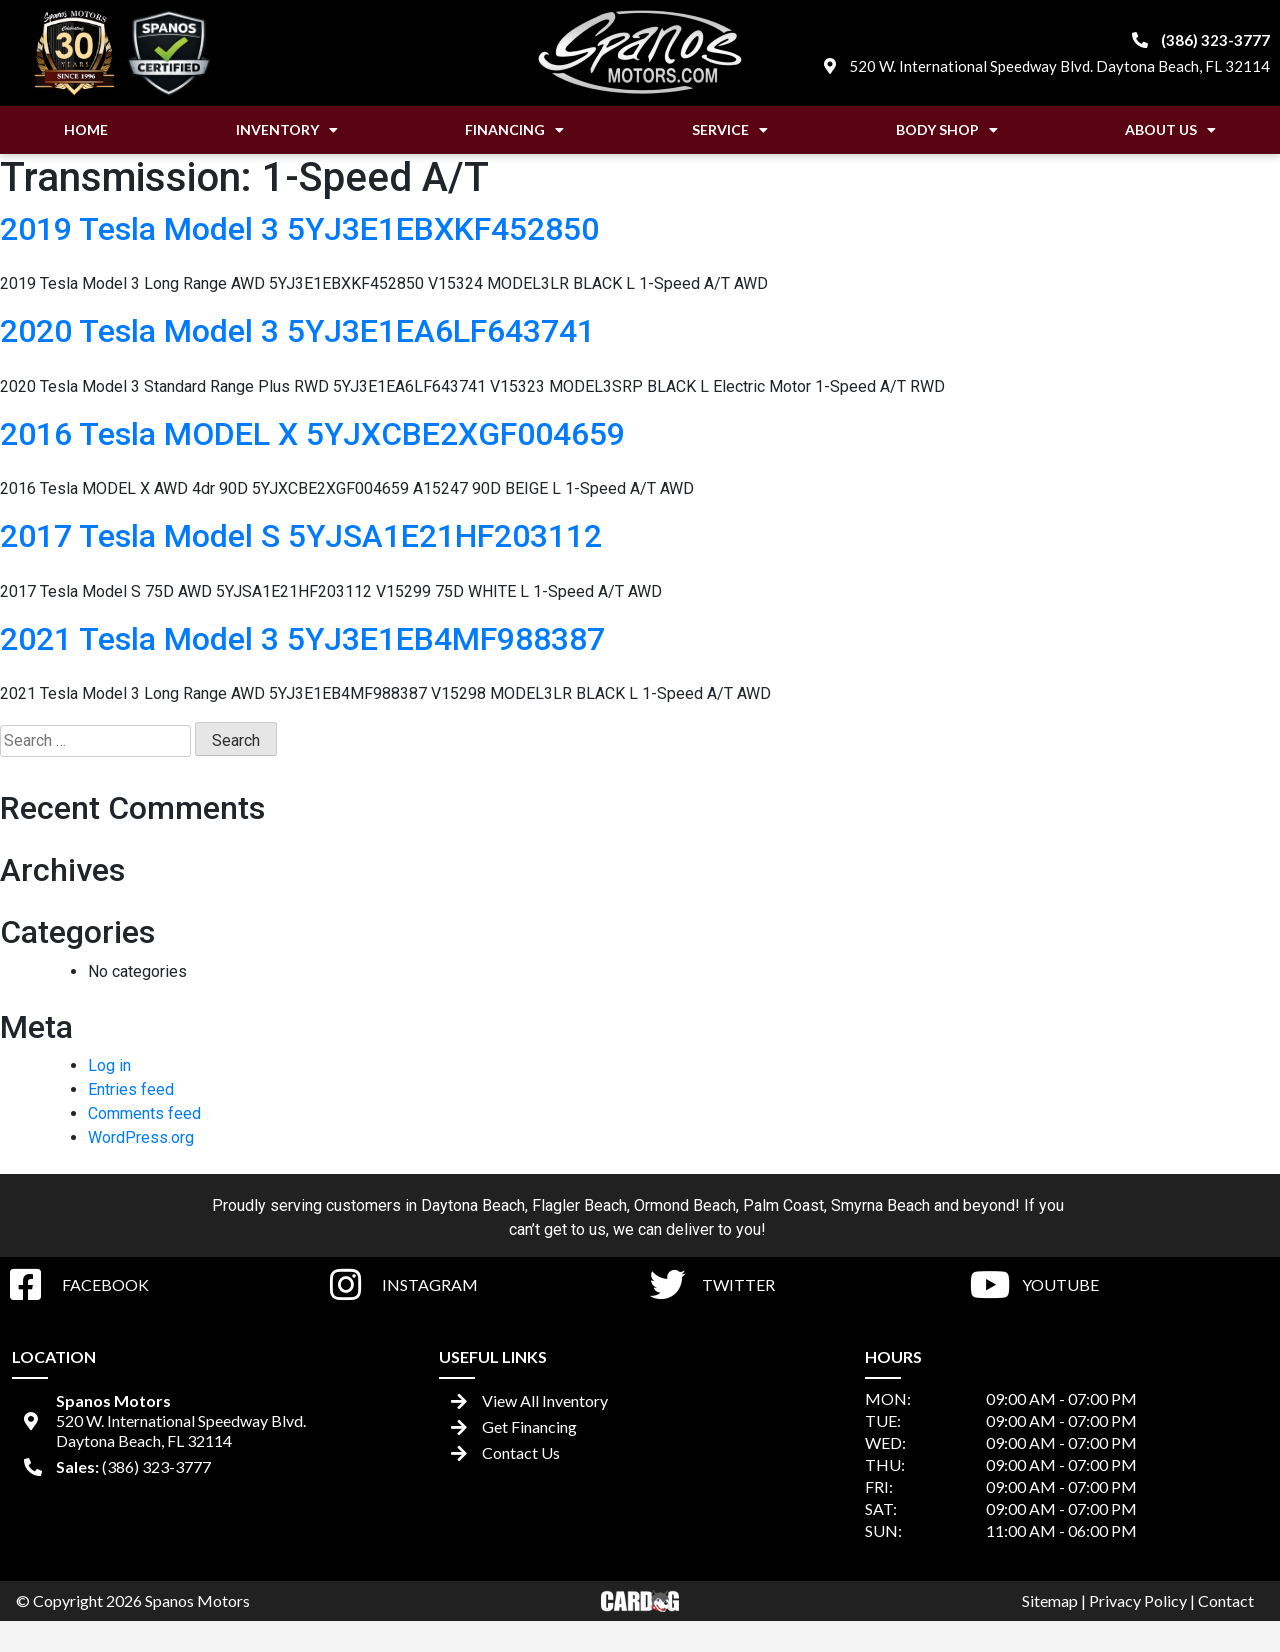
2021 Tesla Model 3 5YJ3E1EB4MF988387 (302, 639)
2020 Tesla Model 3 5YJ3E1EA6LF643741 (297, 331)
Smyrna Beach (880, 1205)
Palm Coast (783, 1205)
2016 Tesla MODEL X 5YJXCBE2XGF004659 (312, 434)
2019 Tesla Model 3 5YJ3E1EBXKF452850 (299, 229)
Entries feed (131, 1089)
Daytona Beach (473, 1205)
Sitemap (1050, 1600)
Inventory (287, 130)
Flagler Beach (579, 1205)
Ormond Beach (685, 1205)
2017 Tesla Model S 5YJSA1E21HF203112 (301, 536)
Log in (109, 1065)
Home (86, 129)
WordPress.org (141, 1137)
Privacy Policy (1138, 1600)
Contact (1226, 1600)
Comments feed (144, 1113)
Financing (514, 130)
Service (730, 130)
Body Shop (947, 130)
